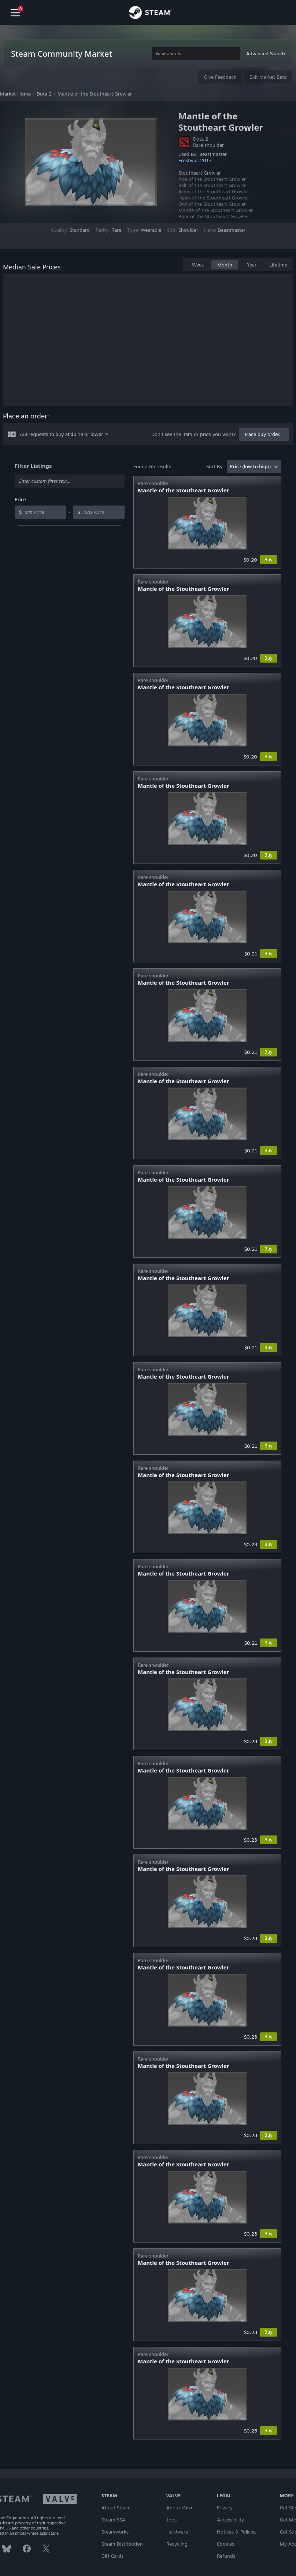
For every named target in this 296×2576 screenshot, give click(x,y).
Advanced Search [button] (265, 53)
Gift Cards (112, 2556)
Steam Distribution (122, 2544)
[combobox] (196, 54)
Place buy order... (264, 434)
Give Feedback (220, 77)
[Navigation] (15, 12)
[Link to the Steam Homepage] (150, 13)
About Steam (116, 2507)
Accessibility (230, 2520)
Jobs (171, 2520)
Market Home (15, 94)
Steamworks (115, 2532)
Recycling (177, 2544)
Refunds (226, 2556)
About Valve (179, 2507)
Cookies (225, 2544)
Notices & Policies (236, 2532)
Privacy (225, 2507)
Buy (268, 559)
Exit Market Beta (267, 77)
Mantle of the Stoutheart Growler (95, 94)
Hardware (177, 2532)
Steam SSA (113, 2520)
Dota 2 (44, 94)
